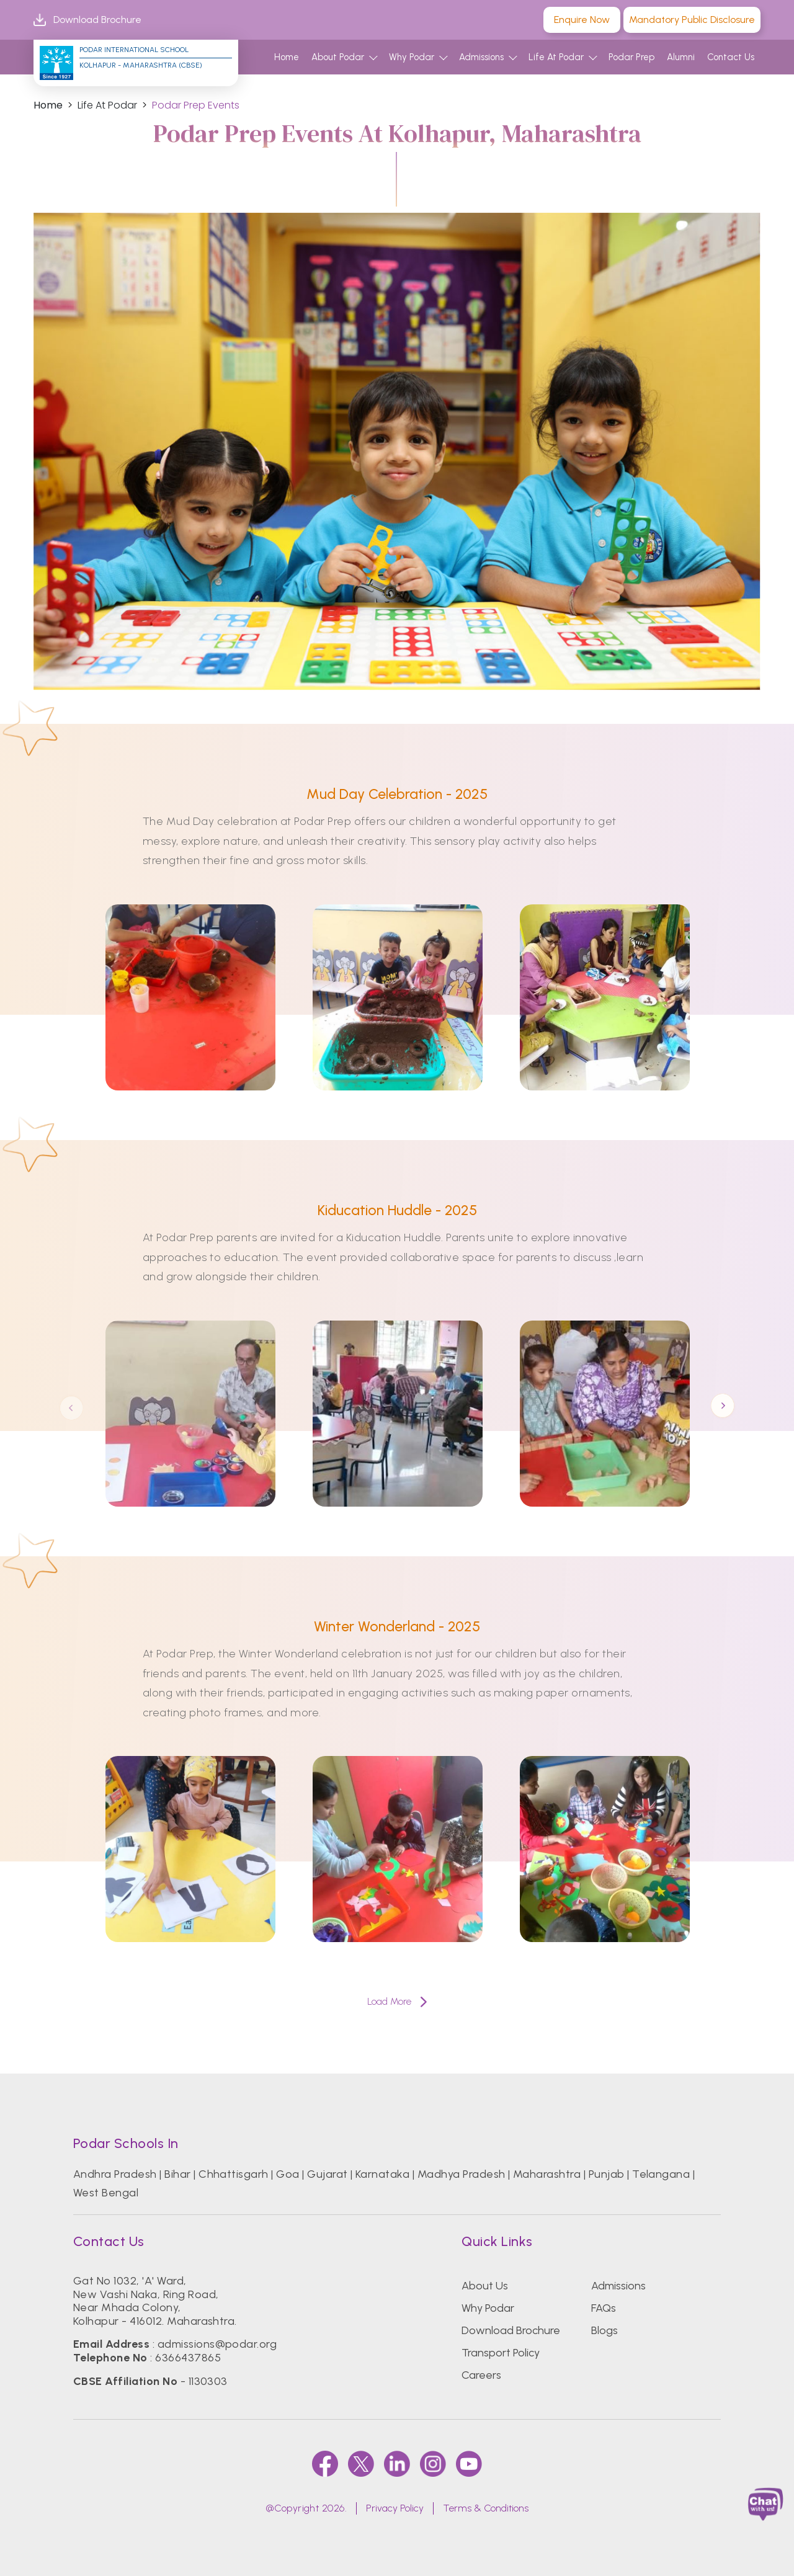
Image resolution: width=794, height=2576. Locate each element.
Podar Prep (631, 57)
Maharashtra (547, 2174)
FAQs (603, 2308)
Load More (397, 2001)
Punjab (607, 2174)
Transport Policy (501, 2353)
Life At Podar (556, 57)
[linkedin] (397, 2464)
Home (286, 57)
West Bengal (105, 2192)
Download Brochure (87, 20)
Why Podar (411, 57)
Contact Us (730, 57)
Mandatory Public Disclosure (692, 19)
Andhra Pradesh (115, 2174)
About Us (485, 2286)
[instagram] (433, 2464)
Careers (481, 2375)
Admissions (481, 57)
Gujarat (327, 2174)
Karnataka (382, 2174)
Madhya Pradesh (461, 2174)
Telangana (661, 2174)
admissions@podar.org (217, 2344)
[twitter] (361, 2464)
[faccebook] (325, 2464)
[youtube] (469, 2464)
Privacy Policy (395, 2508)
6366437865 (188, 2357)
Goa (287, 2174)
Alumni (681, 57)
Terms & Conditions (486, 2508)
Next (722, 1406)
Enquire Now (582, 19)
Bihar (177, 2174)
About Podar (337, 57)
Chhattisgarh (233, 2174)
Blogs (604, 2330)
